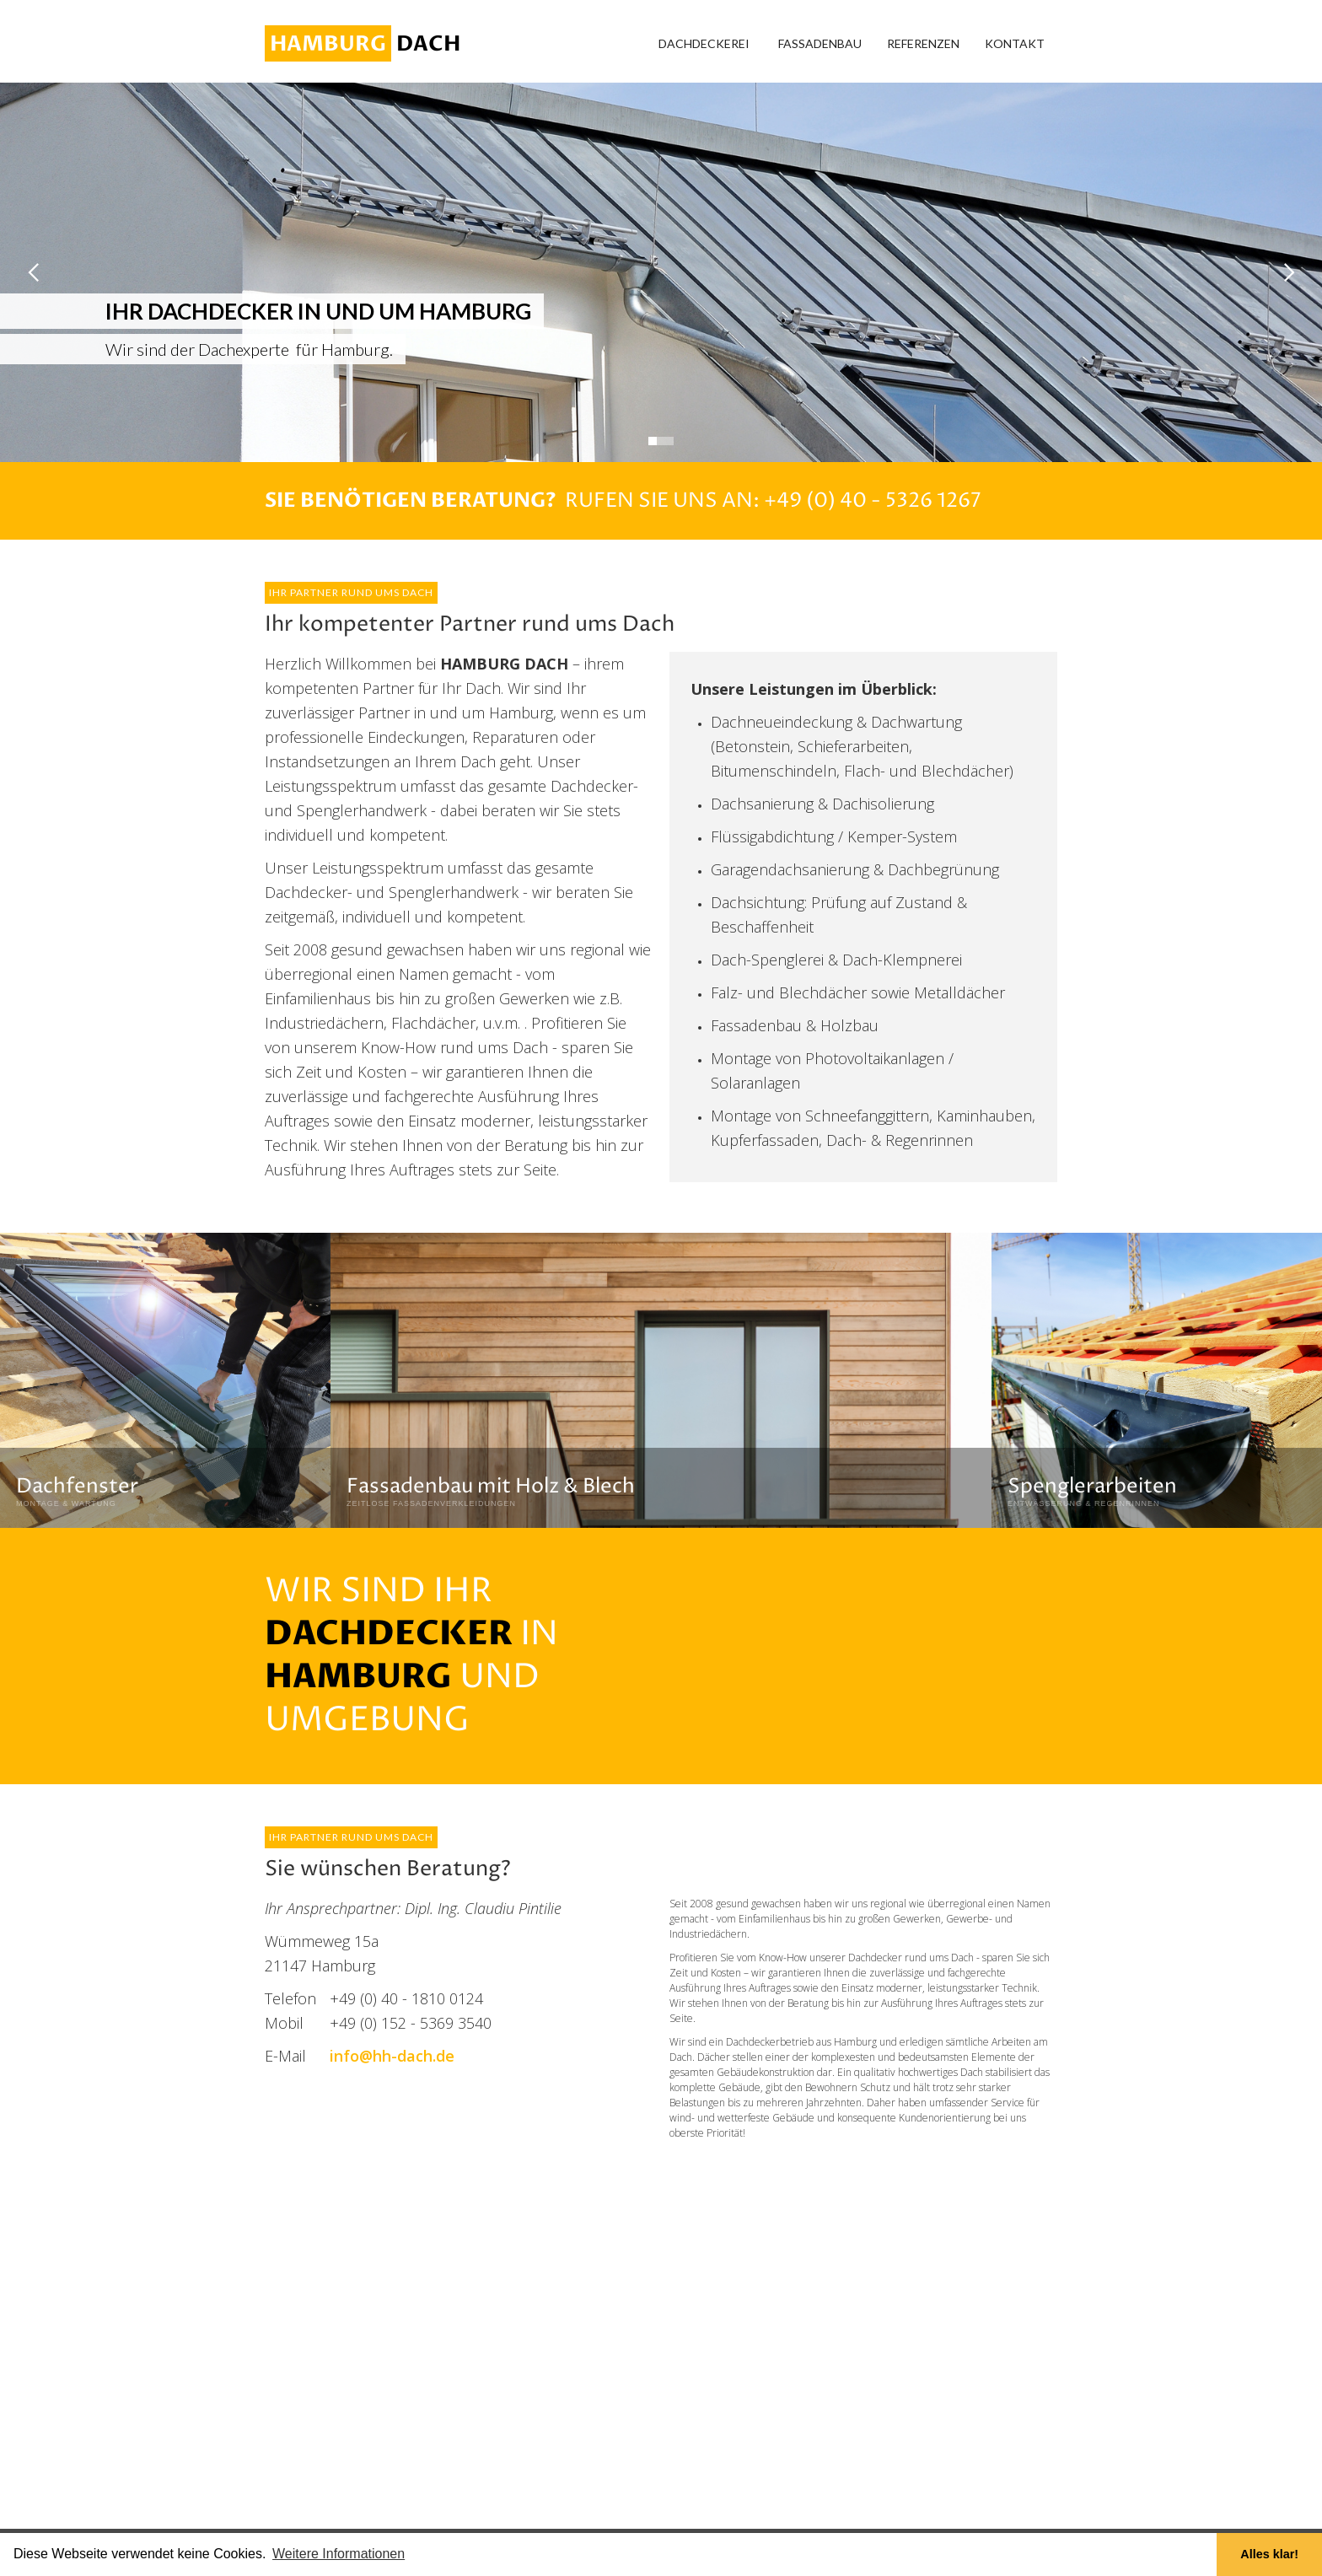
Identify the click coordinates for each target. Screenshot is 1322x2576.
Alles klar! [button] (1269, 2554)
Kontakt (1015, 43)
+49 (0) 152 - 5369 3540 (411, 2023)
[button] (704, 44)
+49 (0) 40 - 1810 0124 (406, 1998)
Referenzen (923, 43)
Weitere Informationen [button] (338, 2553)
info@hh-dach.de (392, 2056)
